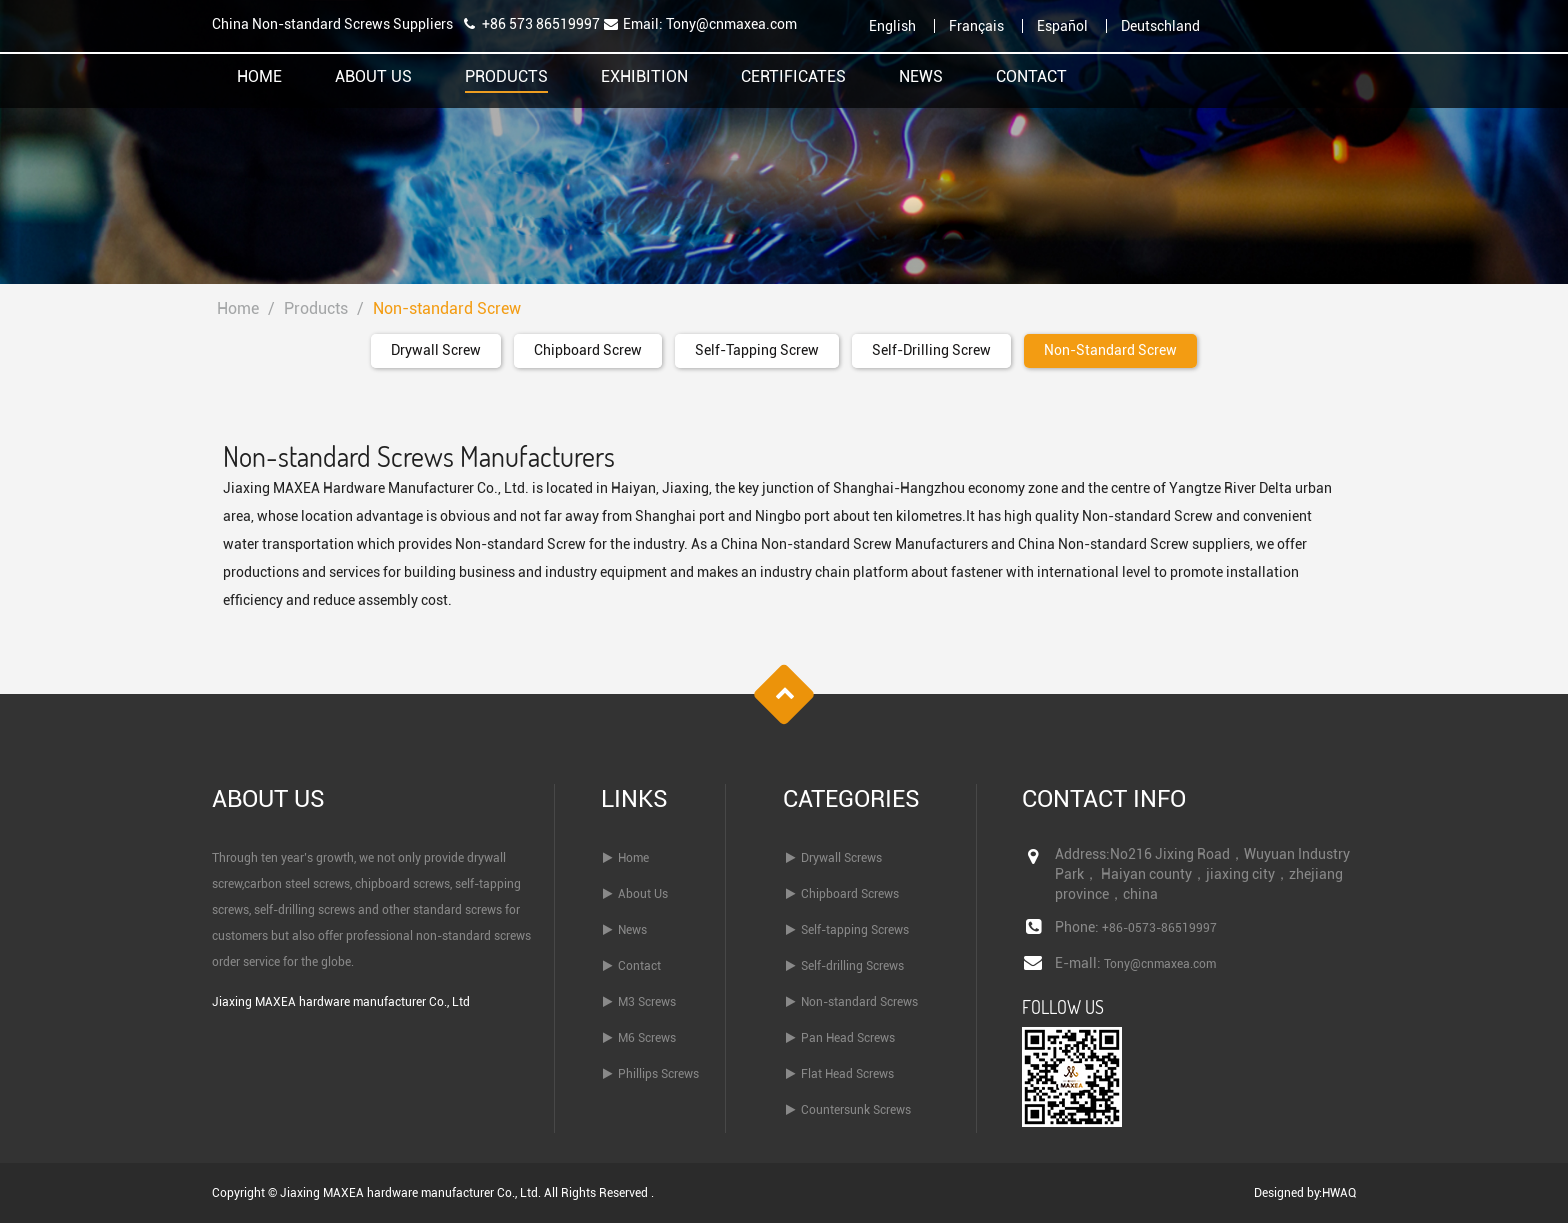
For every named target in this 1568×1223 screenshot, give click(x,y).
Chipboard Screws (850, 894)
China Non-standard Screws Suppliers (332, 24)
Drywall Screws (841, 858)
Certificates (793, 77)
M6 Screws (647, 1038)
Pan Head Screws (848, 1038)
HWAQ (1339, 1193)
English (892, 26)
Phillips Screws (658, 1074)
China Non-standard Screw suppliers (1134, 544)
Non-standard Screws (859, 1002)
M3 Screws (647, 1002)
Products (506, 77)
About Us (373, 77)
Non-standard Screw (1110, 350)
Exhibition (644, 77)
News (921, 77)
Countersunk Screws (856, 1110)
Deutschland (1160, 26)
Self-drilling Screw (931, 350)
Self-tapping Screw (757, 350)
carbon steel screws (297, 884)
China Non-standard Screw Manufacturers (854, 544)
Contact (1031, 77)
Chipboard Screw (588, 350)
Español (1062, 26)
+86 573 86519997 (541, 24)
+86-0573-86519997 (1159, 928)
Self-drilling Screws (852, 966)
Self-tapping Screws (855, 930)
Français (976, 26)
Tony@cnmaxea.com (731, 24)
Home (259, 77)
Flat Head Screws (847, 1074)
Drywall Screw (436, 350)
